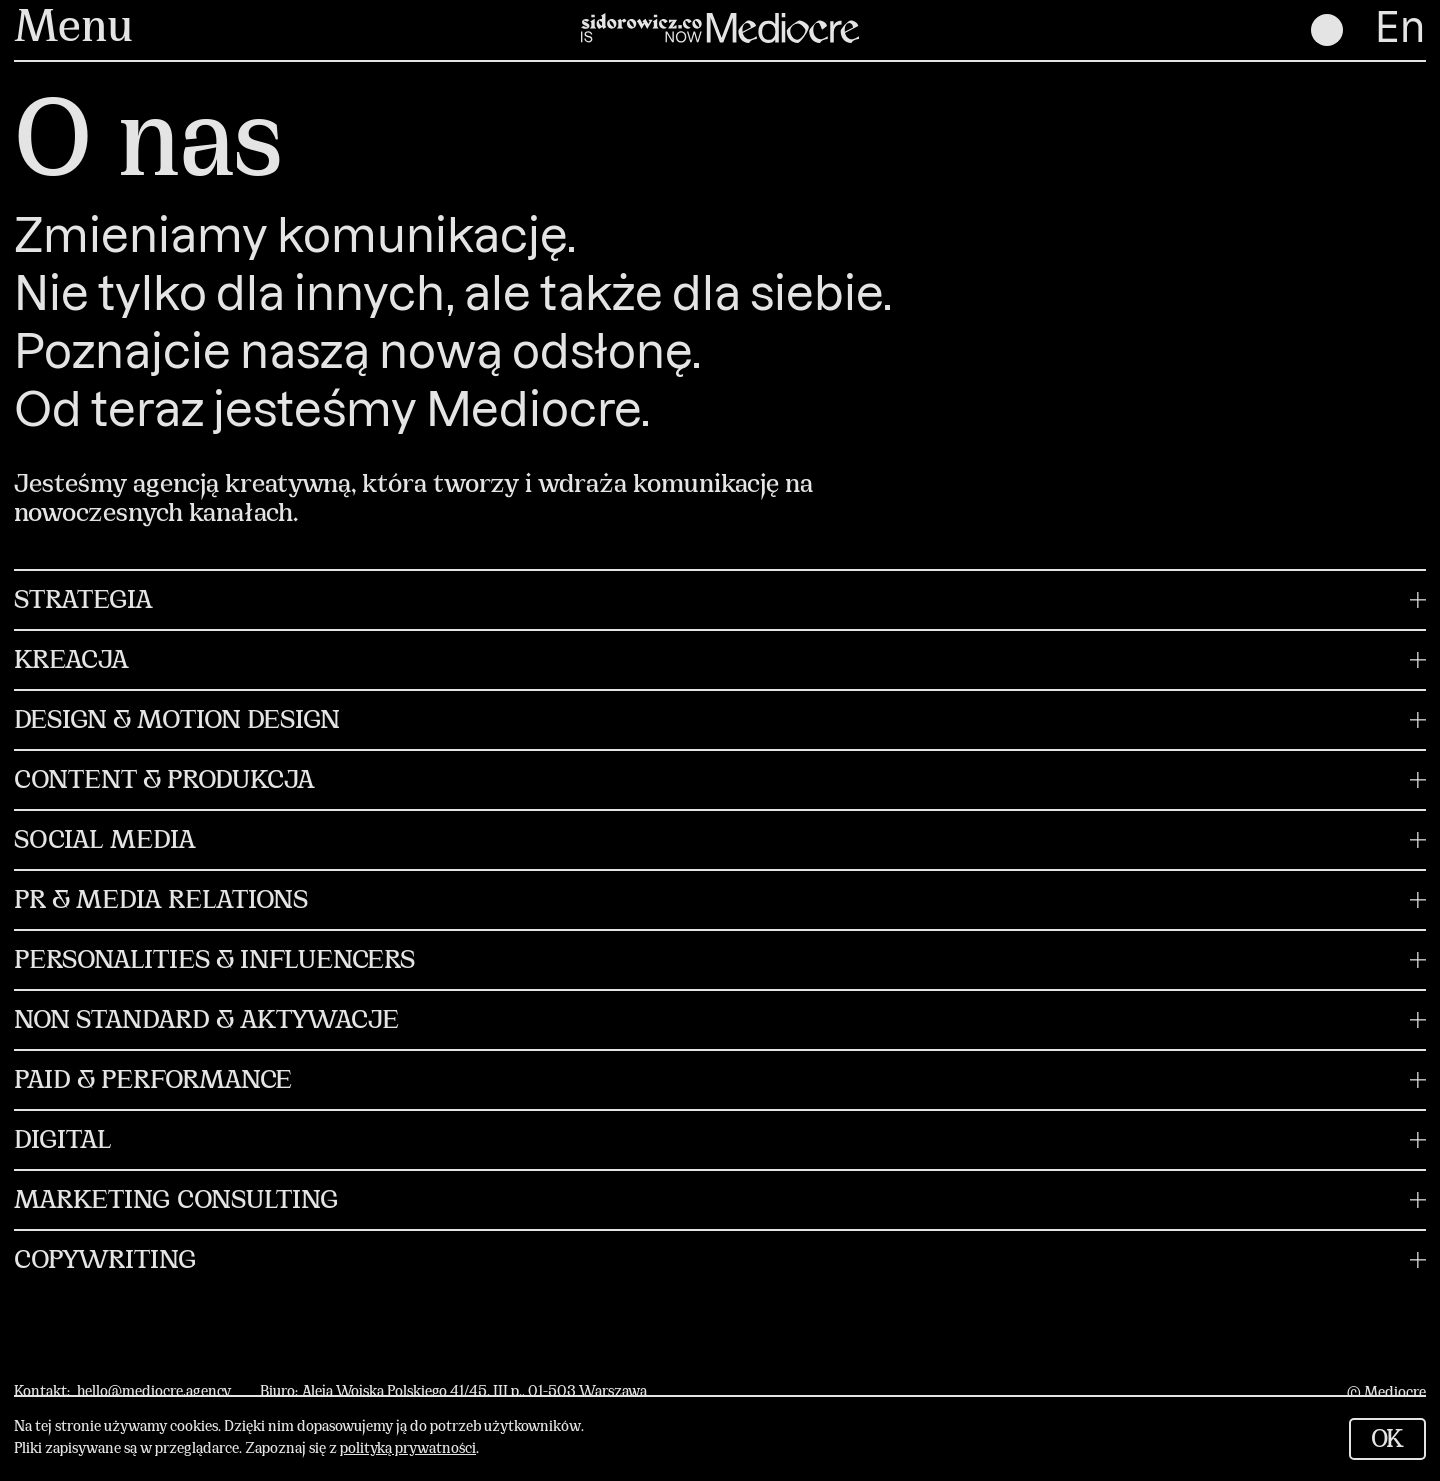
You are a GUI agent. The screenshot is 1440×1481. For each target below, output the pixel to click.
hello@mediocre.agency (154, 1392)
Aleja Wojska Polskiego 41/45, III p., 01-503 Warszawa (474, 1392)
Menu (73, 30)
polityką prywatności (408, 1449)
